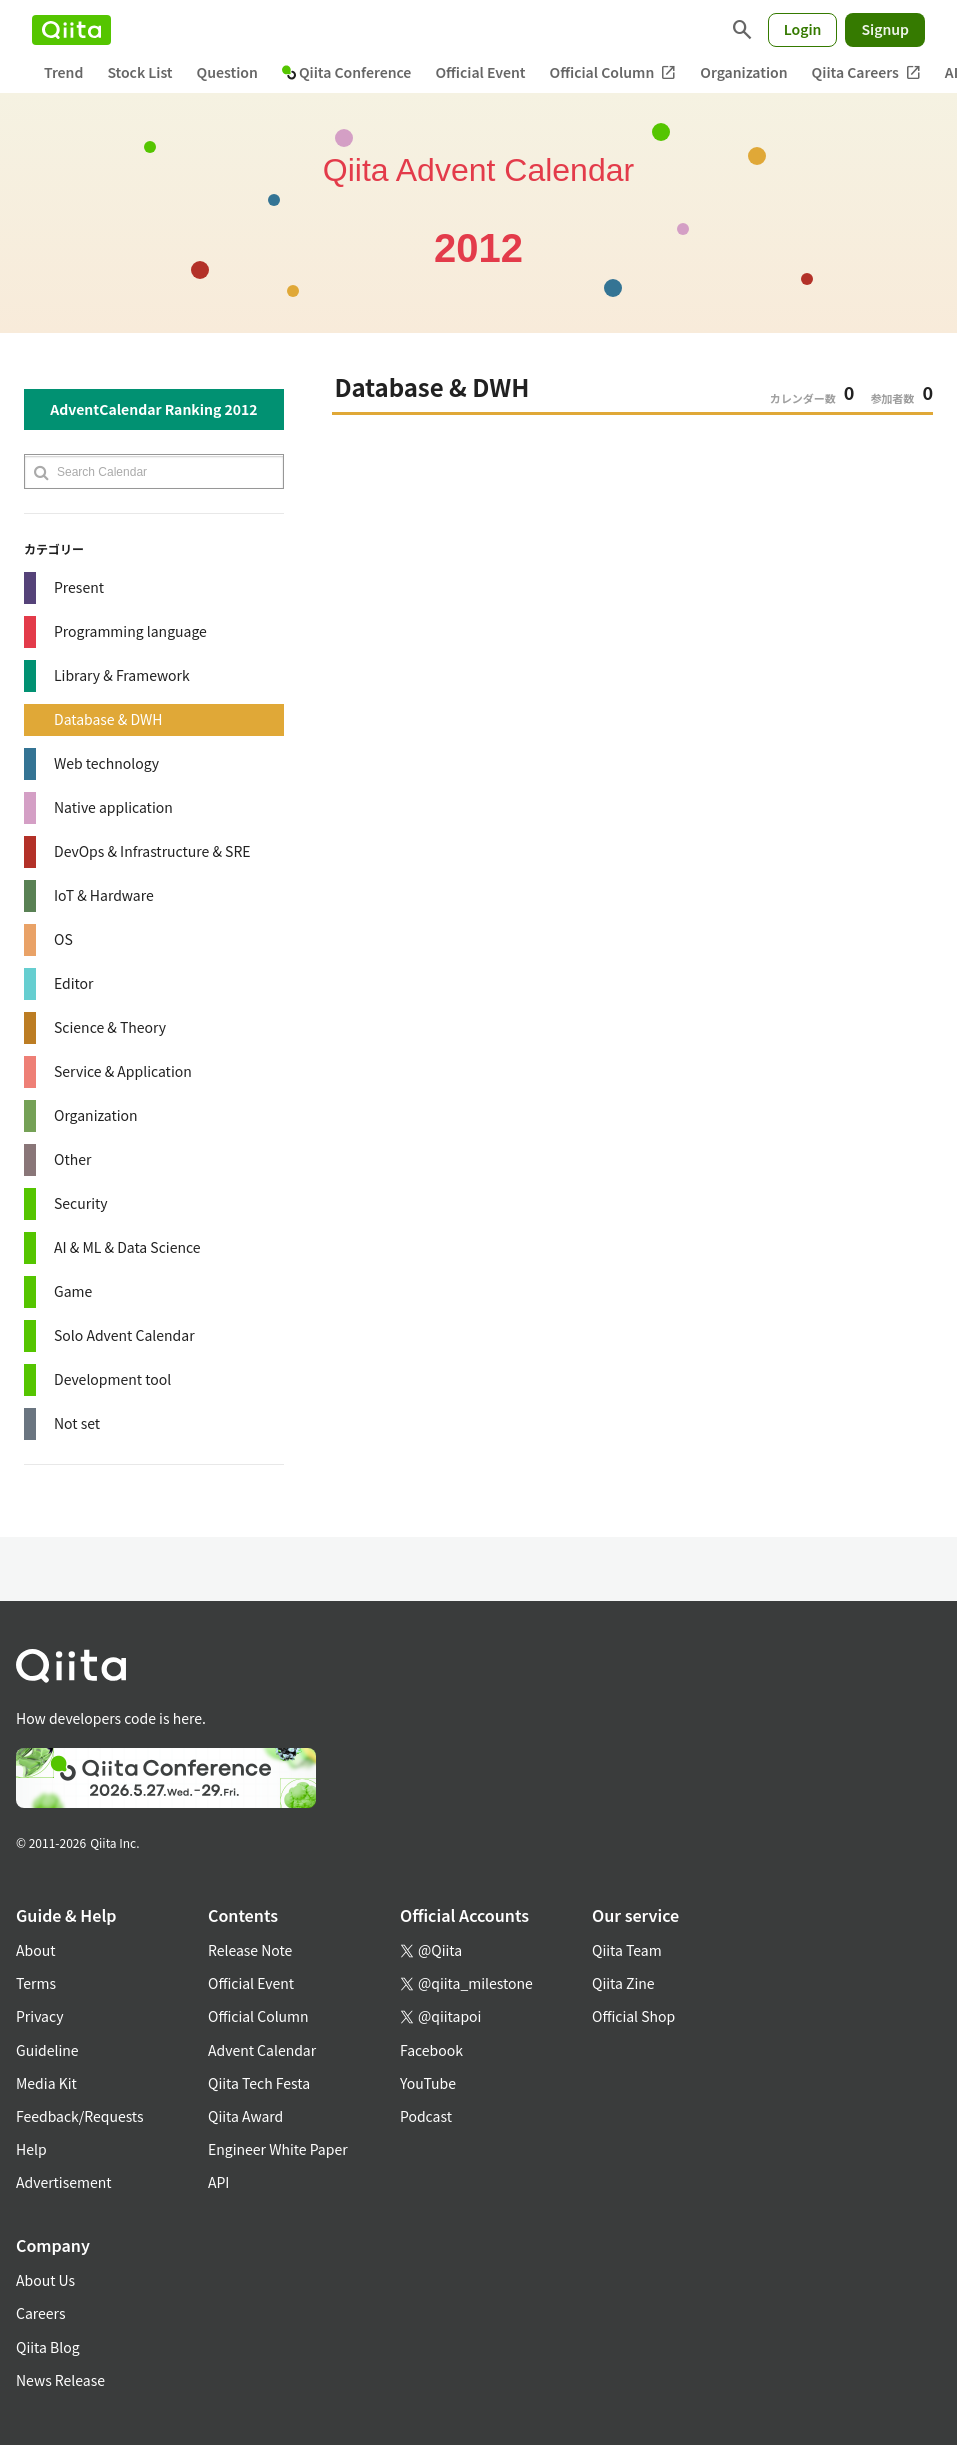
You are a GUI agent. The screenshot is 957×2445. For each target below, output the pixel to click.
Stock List (139, 72)
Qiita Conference (347, 72)
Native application (113, 807)
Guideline (47, 2050)
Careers (40, 2313)
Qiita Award (245, 2116)
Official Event (480, 72)
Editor (74, 983)
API (218, 2182)
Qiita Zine (623, 1983)
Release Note (250, 1950)
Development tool (112, 1379)
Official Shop (633, 2016)
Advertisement (64, 2182)
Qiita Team (627, 1950)
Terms (36, 1983)
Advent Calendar (262, 2050)
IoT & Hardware (104, 895)
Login (803, 29)
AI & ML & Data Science (127, 1247)
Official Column (613, 72)
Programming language (130, 631)
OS (63, 939)
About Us (45, 2280)
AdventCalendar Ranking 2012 (153, 409)
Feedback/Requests (80, 2116)
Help (31, 2149)
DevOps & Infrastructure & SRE (152, 851)
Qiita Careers (866, 72)
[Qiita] (71, 30)
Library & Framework (122, 675)
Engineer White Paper (278, 2149)
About (35, 1950)
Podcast (426, 2116)
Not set (77, 1423)
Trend (63, 72)
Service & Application (123, 1071)
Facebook (431, 2050)
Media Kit (46, 2083)
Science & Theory (110, 1027)
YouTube (428, 2083)
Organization (743, 72)
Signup (885, 29)
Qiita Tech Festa (259, 2083)
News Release (60, 2380)
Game (73, 1291)
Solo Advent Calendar (124, 1335)
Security (81, 1203)
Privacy (39, 2016)
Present (79, 587)
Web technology (106, 763)
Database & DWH (108, 719)
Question (227, 72)
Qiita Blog (48, 2347)
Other (72, 1159)
